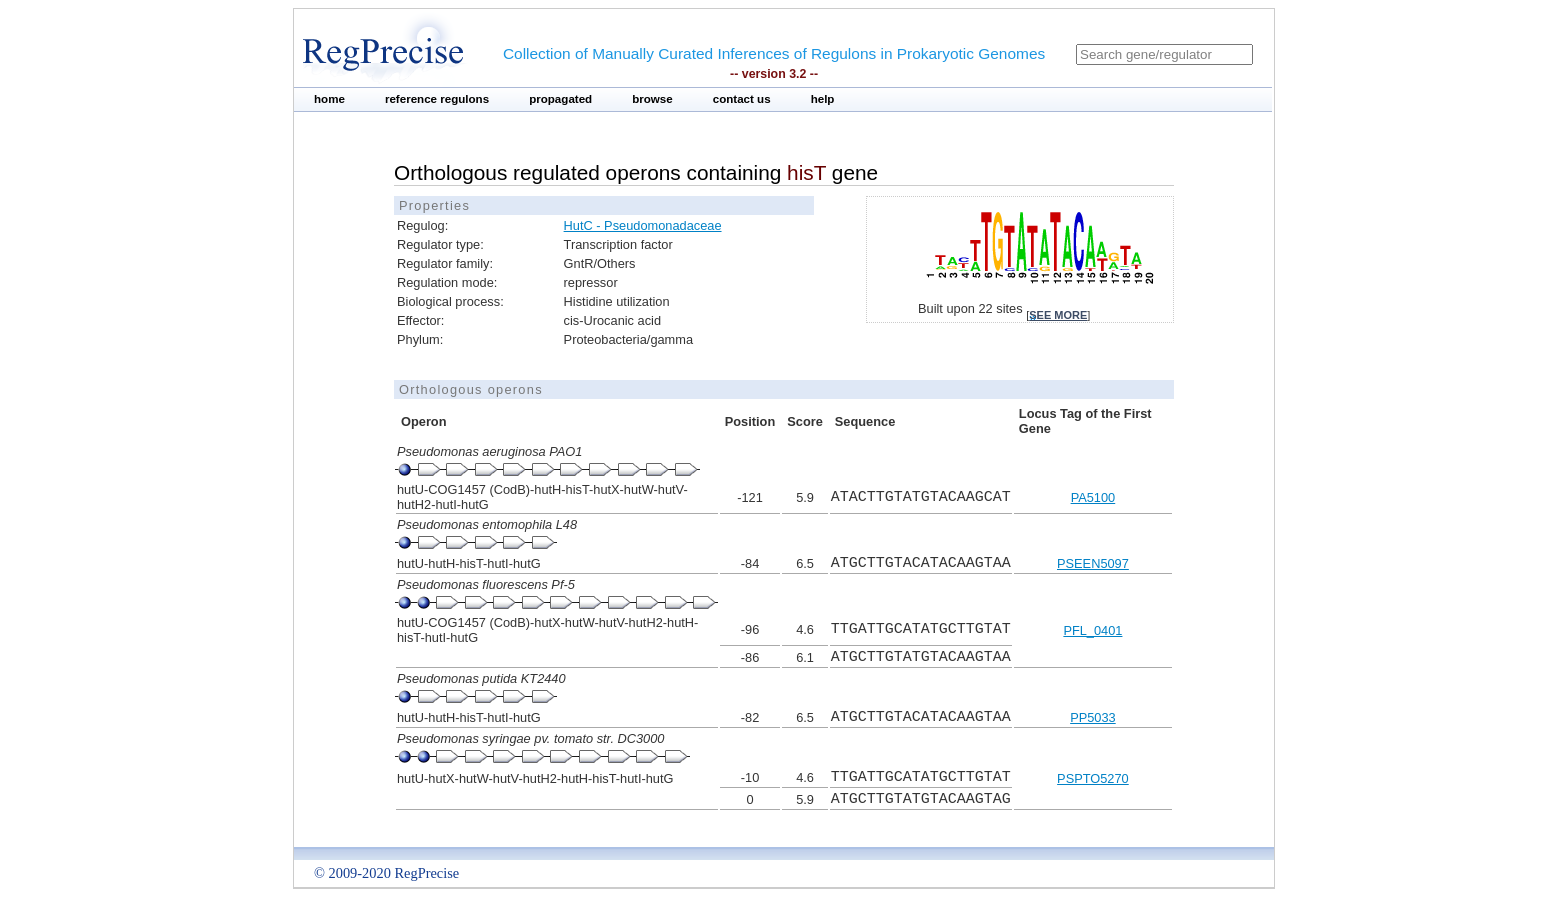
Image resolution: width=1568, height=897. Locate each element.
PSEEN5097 (1093, 563)
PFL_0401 (1092, 630)
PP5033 (1093, 717)
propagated (560, 99)
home (329, 99)
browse (652, 99)
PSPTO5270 (1093, 778)
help (823, 99)
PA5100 (1093, 497)
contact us (742, 99)
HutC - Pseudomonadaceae (643, 225)
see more (1058, 315)
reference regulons (437, 99)
